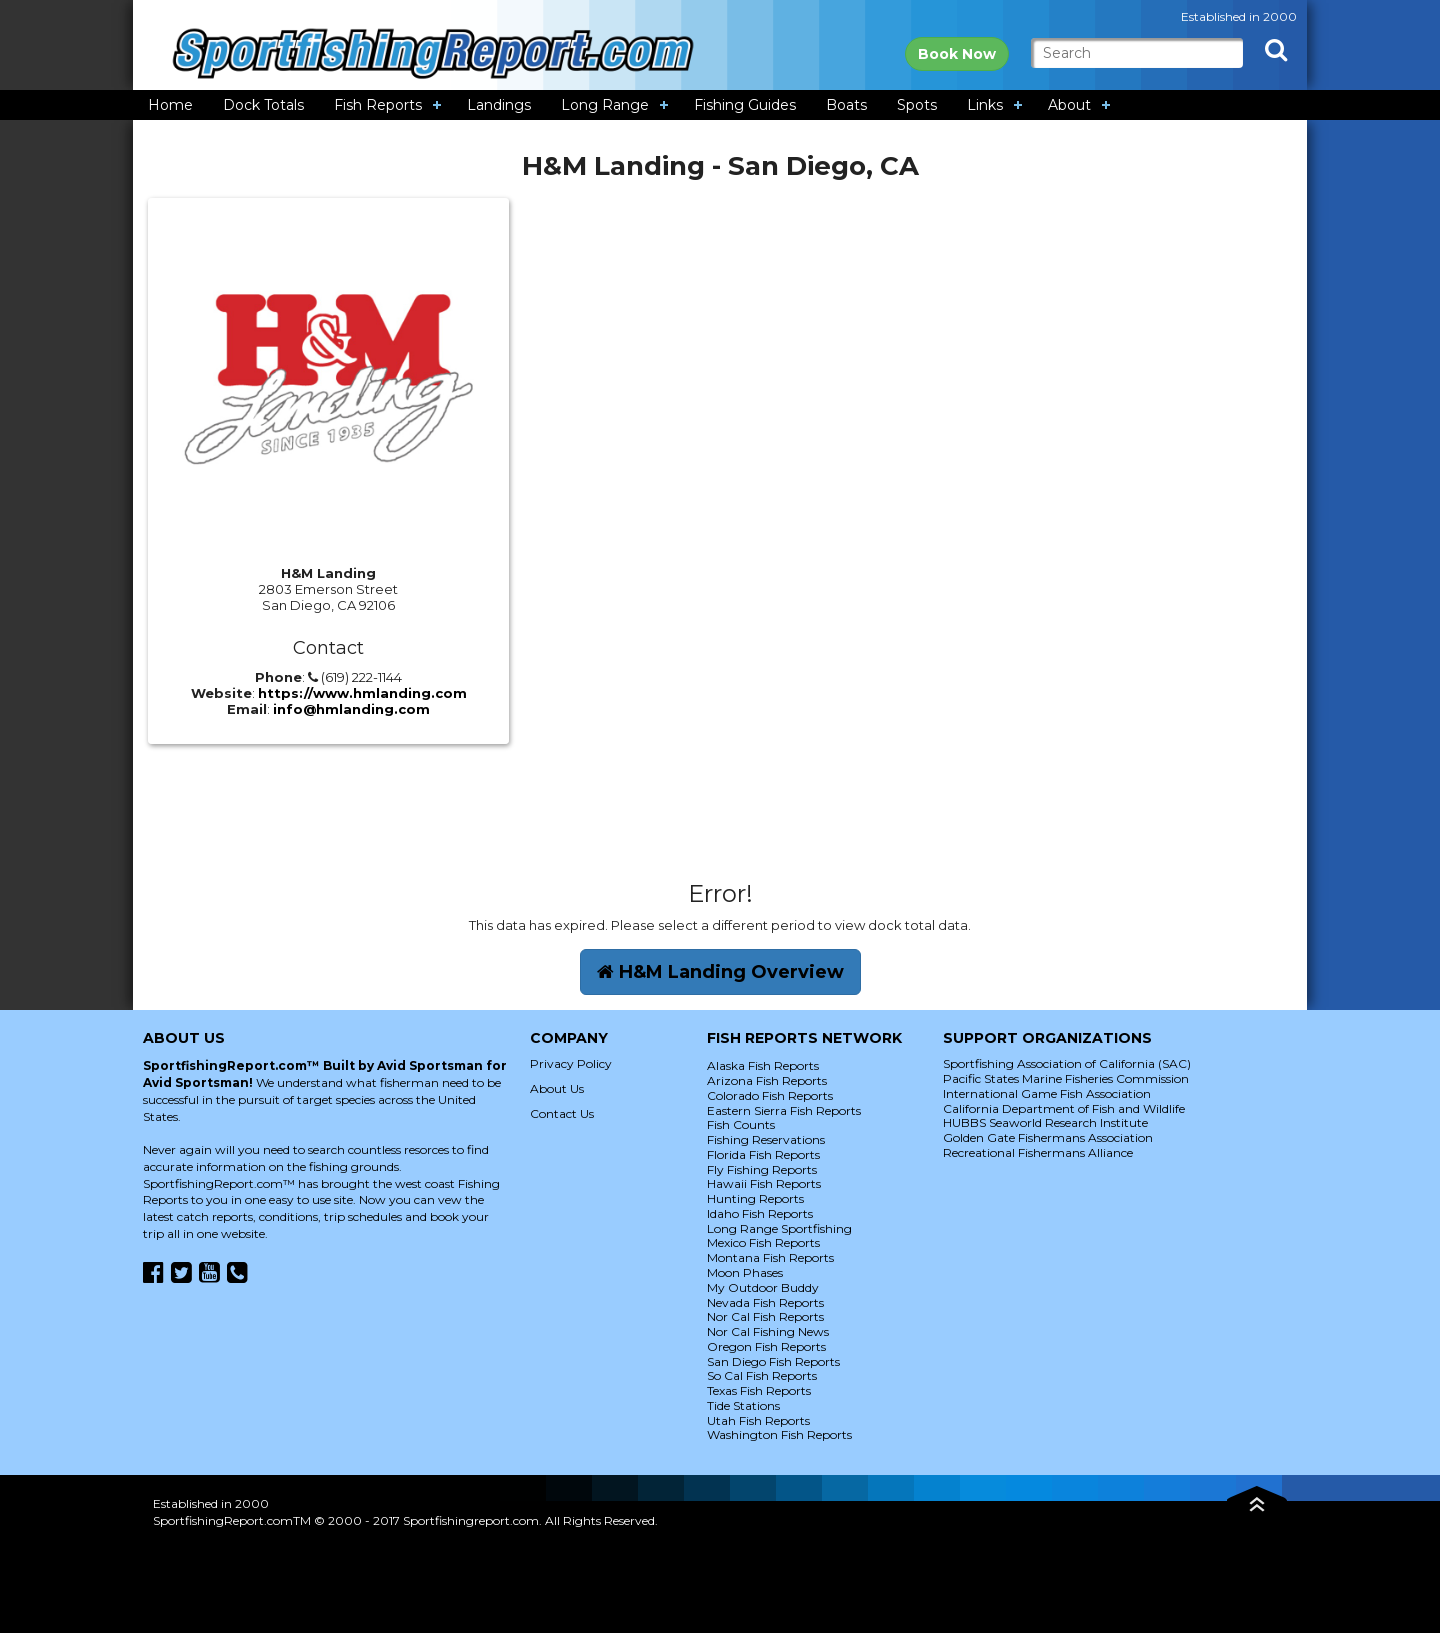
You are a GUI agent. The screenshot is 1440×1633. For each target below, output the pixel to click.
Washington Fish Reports (779, 1434)
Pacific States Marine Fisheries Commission (1066, 1078)
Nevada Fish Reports (765, 1302)
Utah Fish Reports (758, 1420)
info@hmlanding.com (351, 709)
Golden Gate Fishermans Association (1048, 1137)
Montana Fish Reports (770, 1257)
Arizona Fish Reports (767, 1080)
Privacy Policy (571, 1063)
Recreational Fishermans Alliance (1038, 1152)
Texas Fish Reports (759, 1390)
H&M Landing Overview (720, 972)
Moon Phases (745, 1272)
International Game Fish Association (1047, 1093)
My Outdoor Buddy (763, 1287)
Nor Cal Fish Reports (765, 1316)
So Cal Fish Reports (762, 1375)
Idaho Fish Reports (760, 1213)
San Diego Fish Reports (773, 1361)
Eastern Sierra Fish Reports (784, 1110)
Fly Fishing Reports (762, 1169)
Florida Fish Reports (763, 1154)
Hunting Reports (755, 1198)
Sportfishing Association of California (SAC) (1067, 1063)
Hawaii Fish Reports (764, 1183)
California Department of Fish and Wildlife (1064, 1108)
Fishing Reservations (766, 1139)
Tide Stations (743, 1405)
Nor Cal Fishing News (768, 1331)
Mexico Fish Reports (763, 1242)
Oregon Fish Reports (766, 1346)
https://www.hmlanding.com (362, 693)
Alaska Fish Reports (763, 1065)
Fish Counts (741, 1124)
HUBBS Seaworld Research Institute (1045, 1122)
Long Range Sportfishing (779, 1228)
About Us (557, 1088)
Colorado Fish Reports (770, 1095)
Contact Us (562, 1113)
